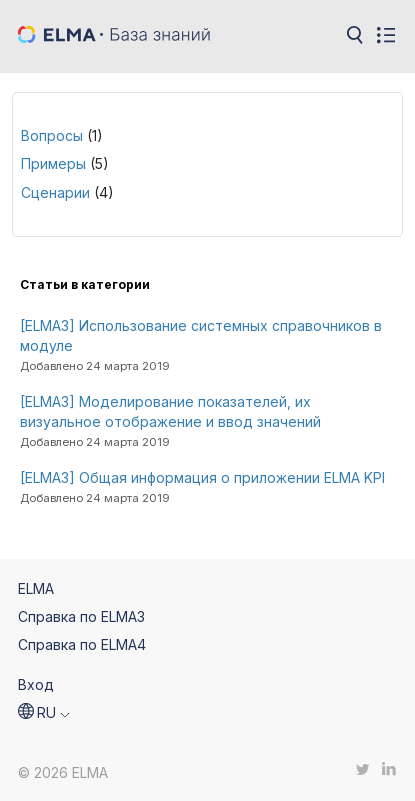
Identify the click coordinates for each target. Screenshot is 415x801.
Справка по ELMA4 (82, 644)
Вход (36, 684)
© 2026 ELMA (63, 772)
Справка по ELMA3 (81, 616)
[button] (44, 713)
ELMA (36, 588)
